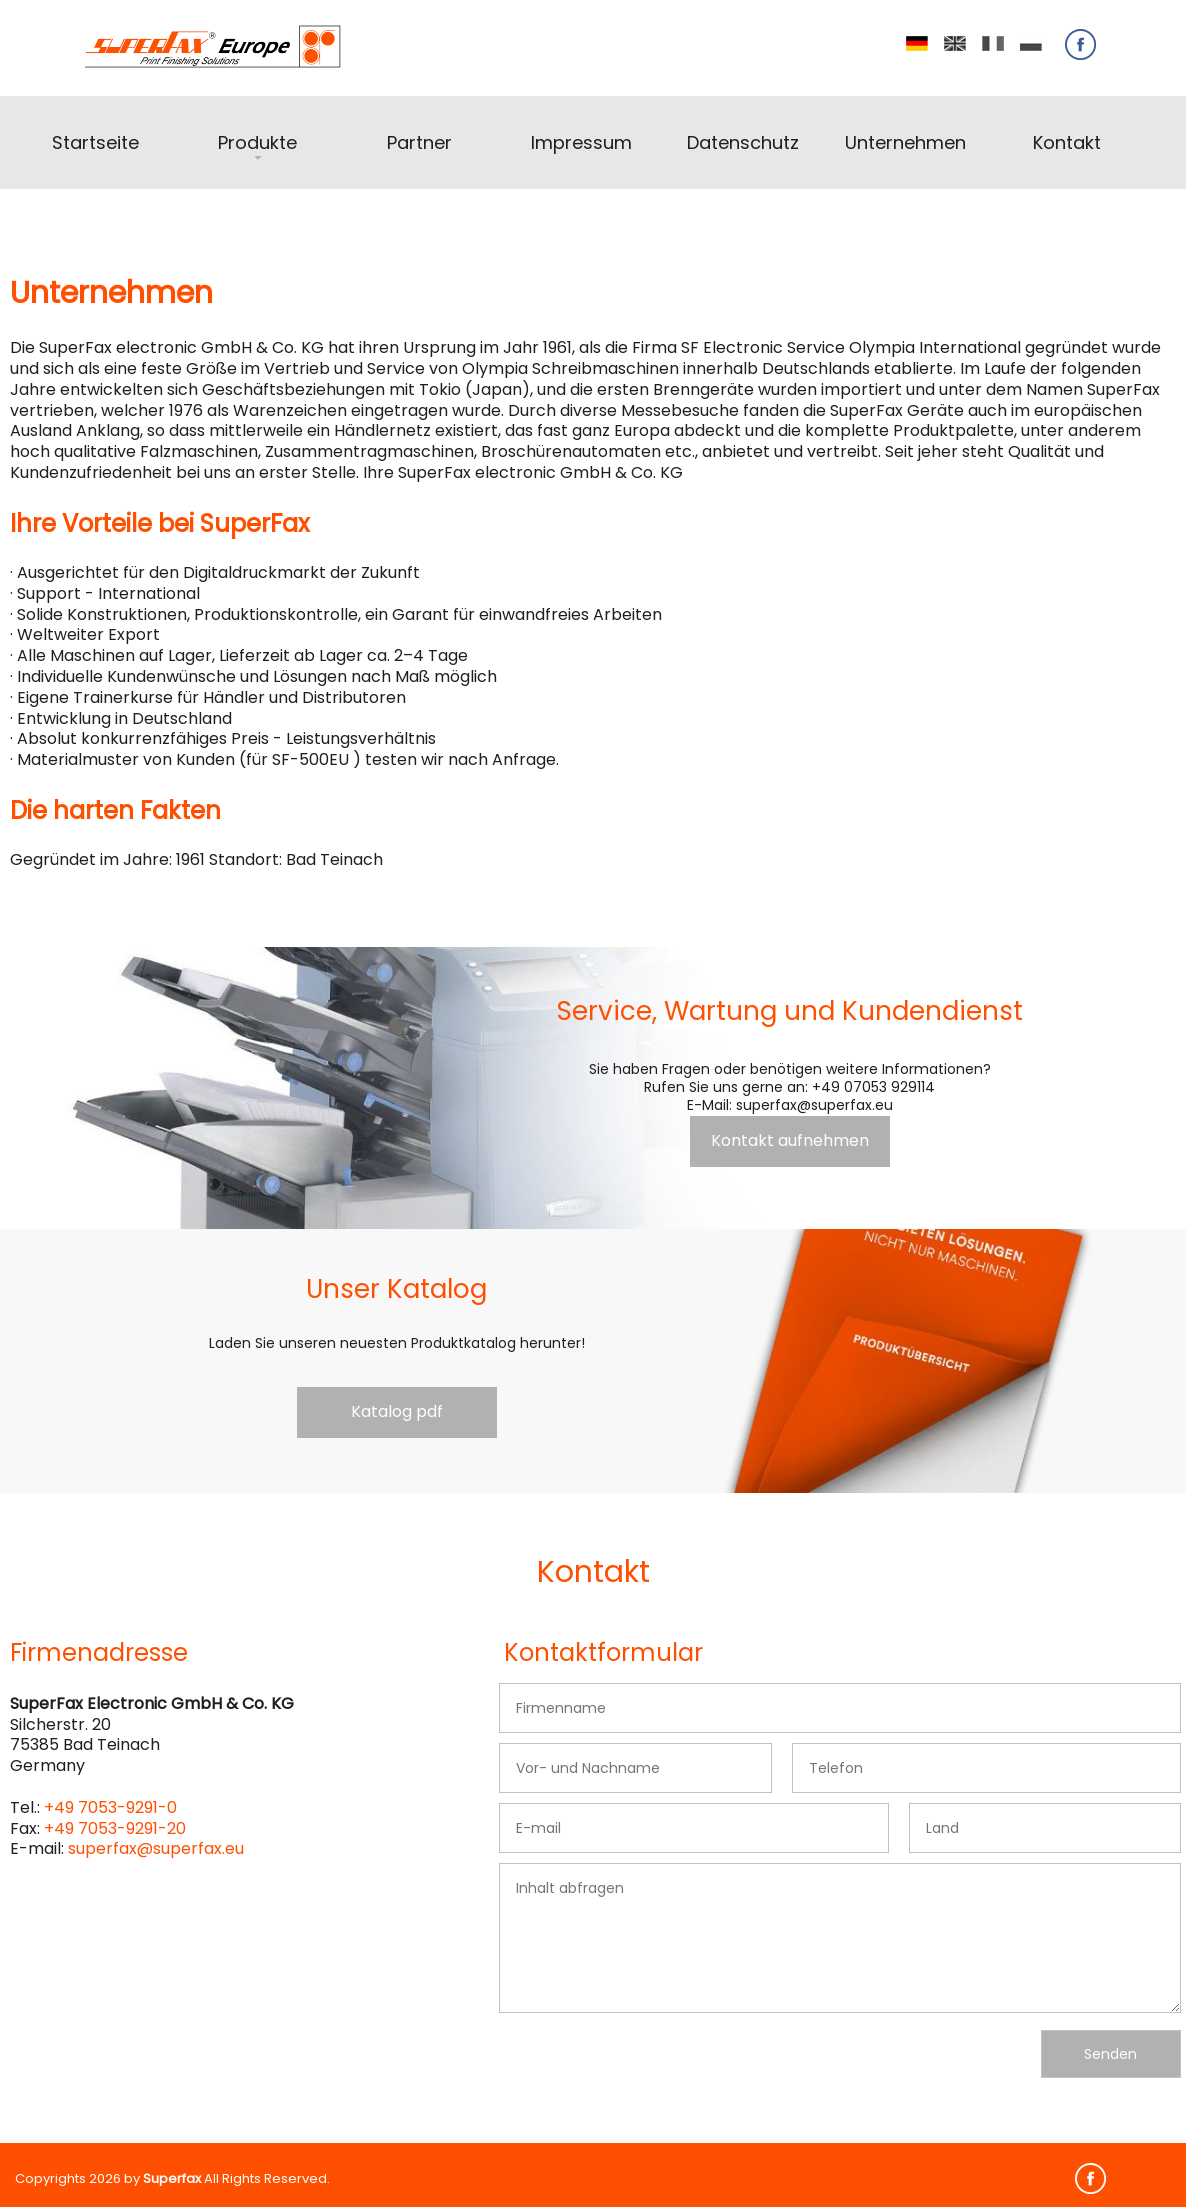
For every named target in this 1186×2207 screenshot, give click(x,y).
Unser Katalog (396, 1289)
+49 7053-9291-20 (115, 1828)
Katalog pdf (397, 1411)
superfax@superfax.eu (156, 1848)
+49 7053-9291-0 (110, 1807)
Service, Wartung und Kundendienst (790, 1011)
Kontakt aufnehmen (790, 1140)
